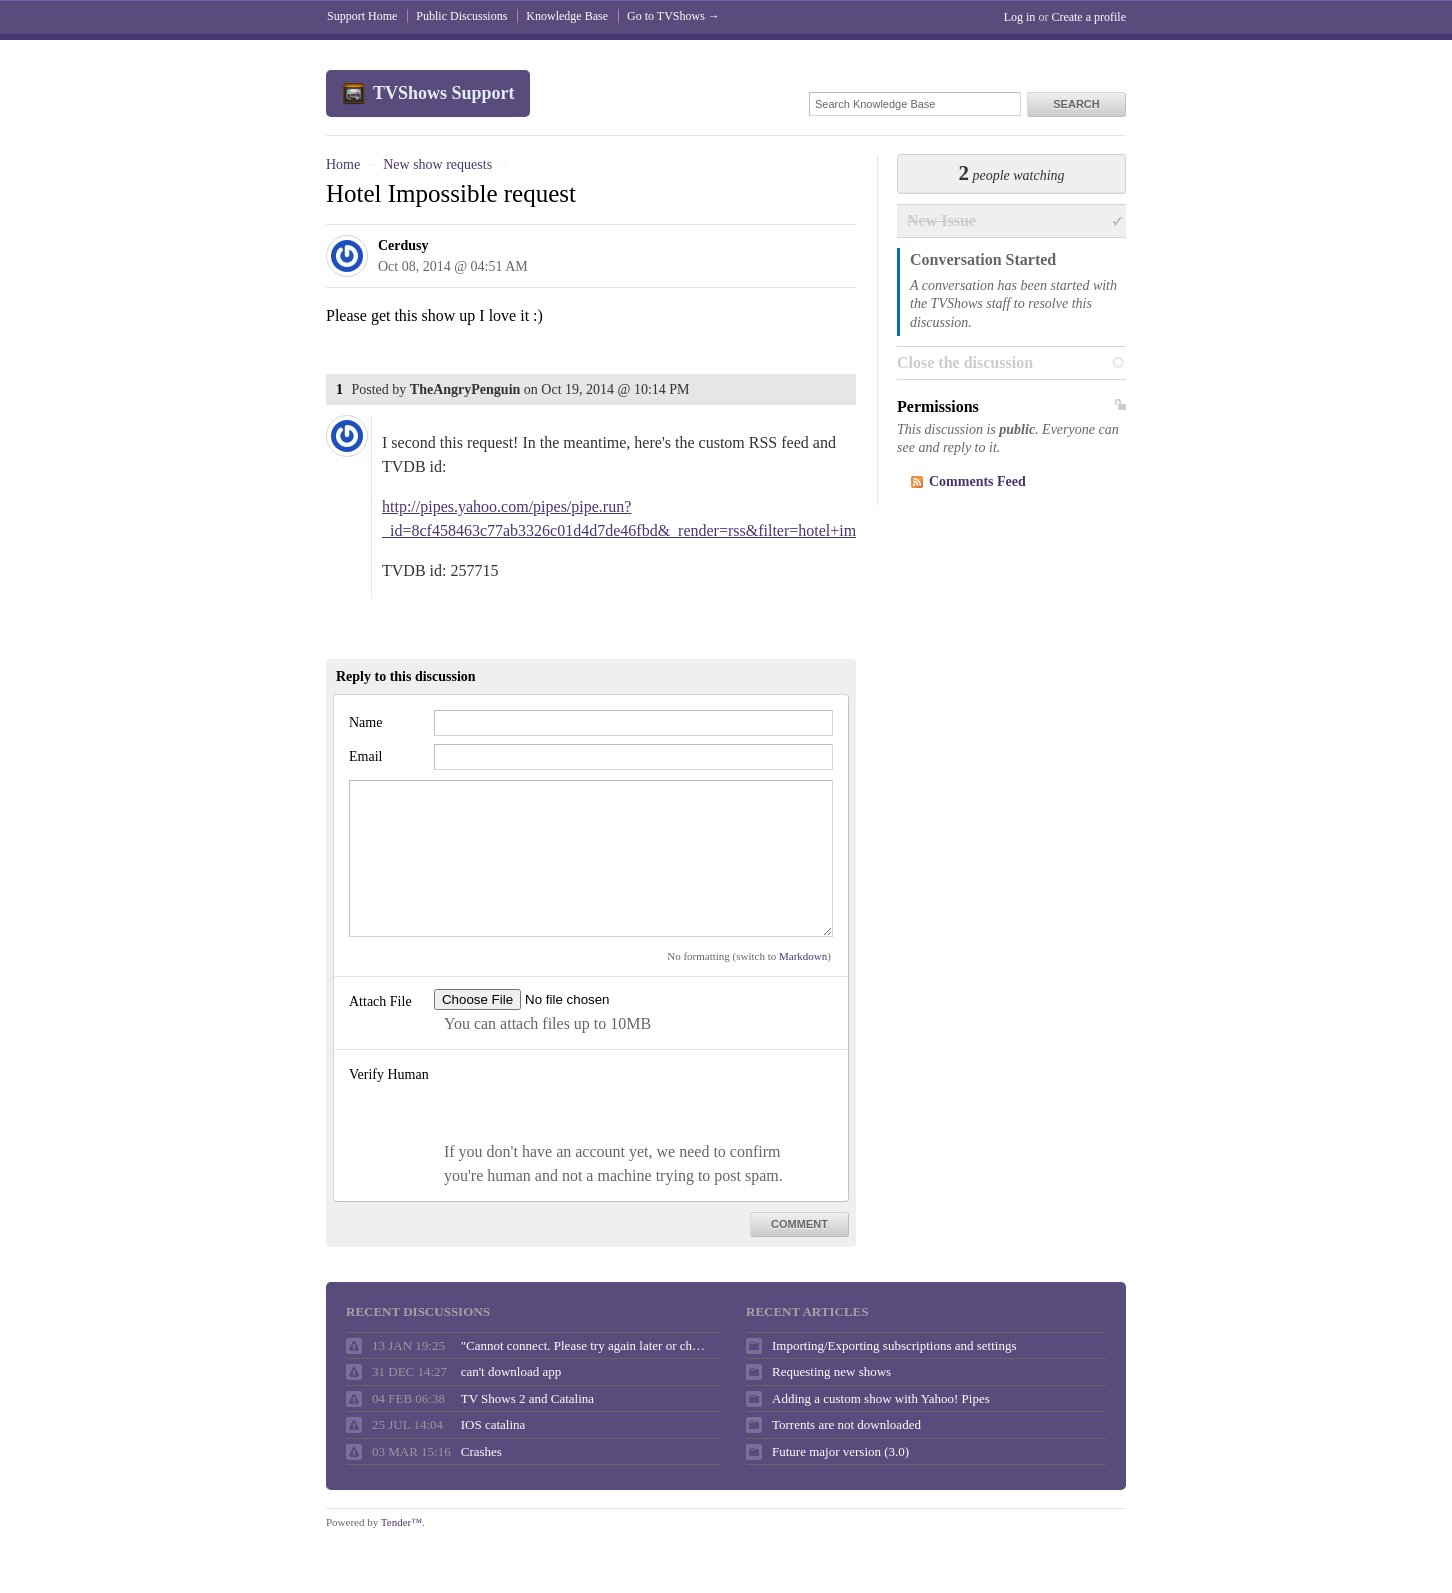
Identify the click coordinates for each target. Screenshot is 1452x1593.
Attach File (380, 1001)
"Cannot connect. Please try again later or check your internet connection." (586, 1345)
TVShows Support (444, 93)
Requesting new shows (831, 1371)
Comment (799, 1224)
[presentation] (586, 1101)
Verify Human (389, 1074)
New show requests (437, 164)
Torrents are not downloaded (846, 1424)
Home (343, 164)
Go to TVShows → (673, 16)
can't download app (511, 1371)
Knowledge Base (567, 16)
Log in (1020, 17)
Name (365, 722)
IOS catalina (493, 1424)
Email (365, 756)
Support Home (362, 16)
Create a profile (1088, 17)
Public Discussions (461, 16)
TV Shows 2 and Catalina (527, 1398)
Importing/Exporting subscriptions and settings (894, 1345)
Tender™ (401, 1522)
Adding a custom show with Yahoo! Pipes (881, 1398)
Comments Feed (977, 481)
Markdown (803, 956)
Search (1076, 104)
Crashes (481, 1451)
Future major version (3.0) (840, 1451)
